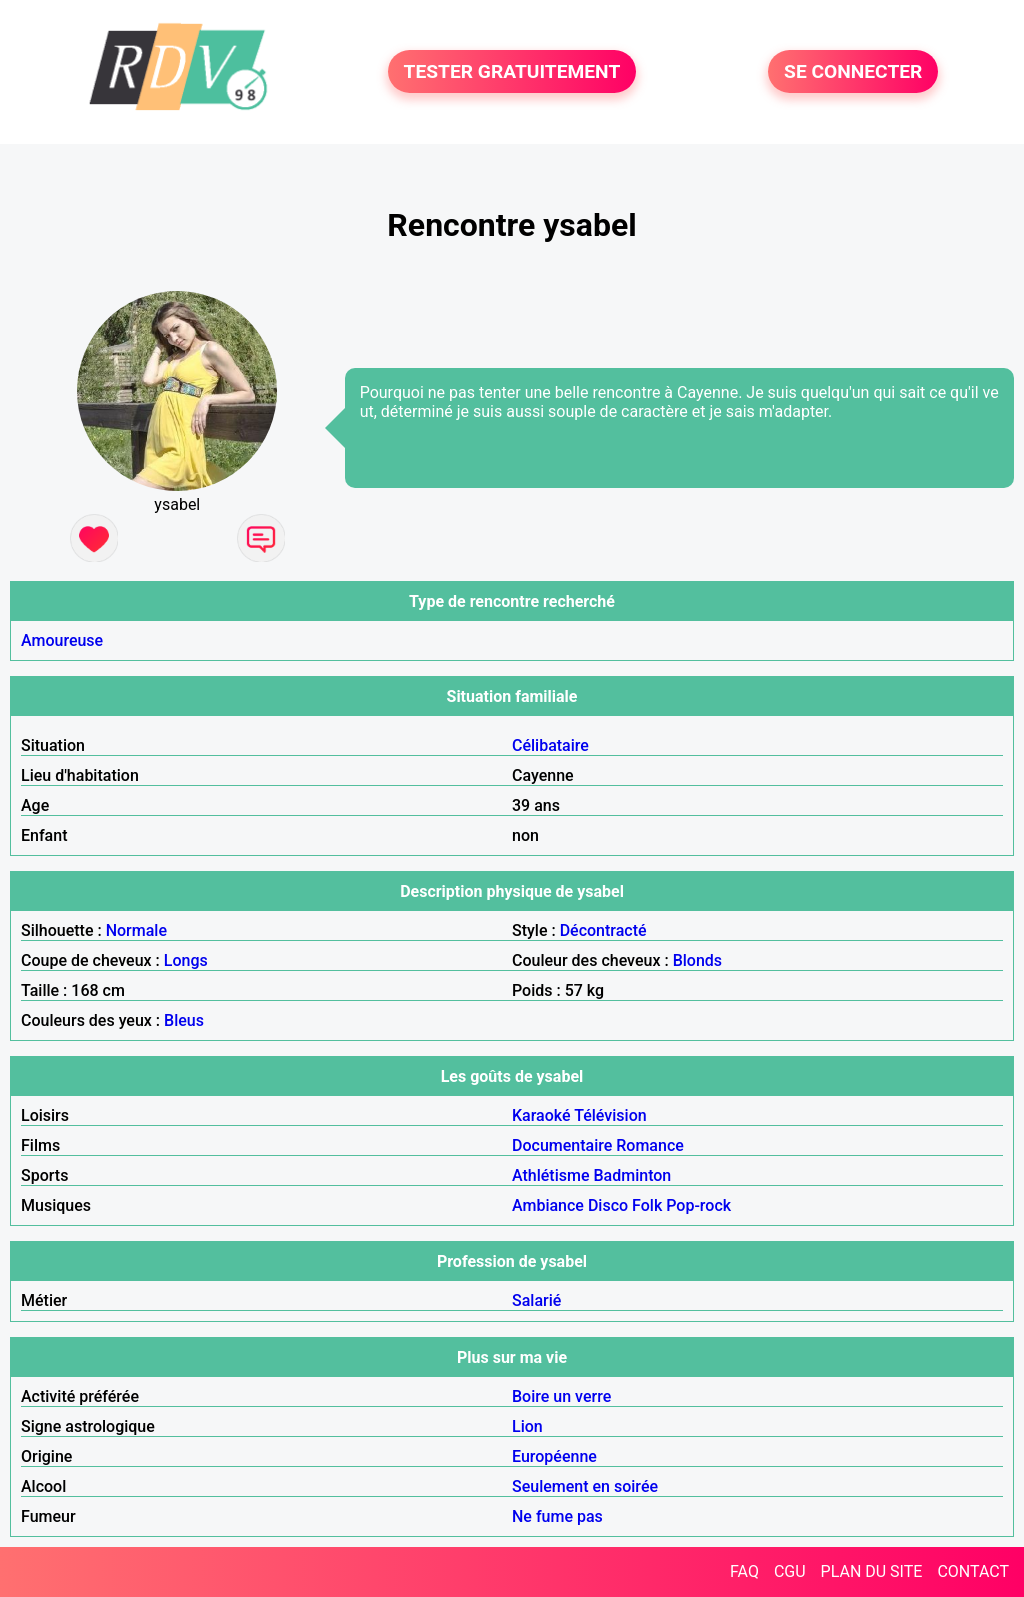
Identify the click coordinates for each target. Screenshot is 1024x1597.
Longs (186, 960)
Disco (608, 1205)
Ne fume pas (557, 1516)
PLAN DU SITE (872, 1571)
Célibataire (550, 745)
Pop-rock (698, 1205)
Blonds (697, 960)
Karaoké (541, 1115)
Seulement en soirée (585, 1486)
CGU (790, 1571)
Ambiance (548, 1205)
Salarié (536, 1300)
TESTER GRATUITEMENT (512, 71)
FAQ (744, 1571)
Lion (527, 1426)
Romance (650, 1145)
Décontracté (603, 930)
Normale (136, 930)
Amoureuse (62, 640)
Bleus (184, 1020)
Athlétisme (551, 1175)
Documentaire (562, 1145)
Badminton (632, 1175)
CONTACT (973, 1571)
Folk (647, 1205)
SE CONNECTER (853, 71)
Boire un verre (561, 1396)
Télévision (610, 1115)
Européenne (554, 1456)
